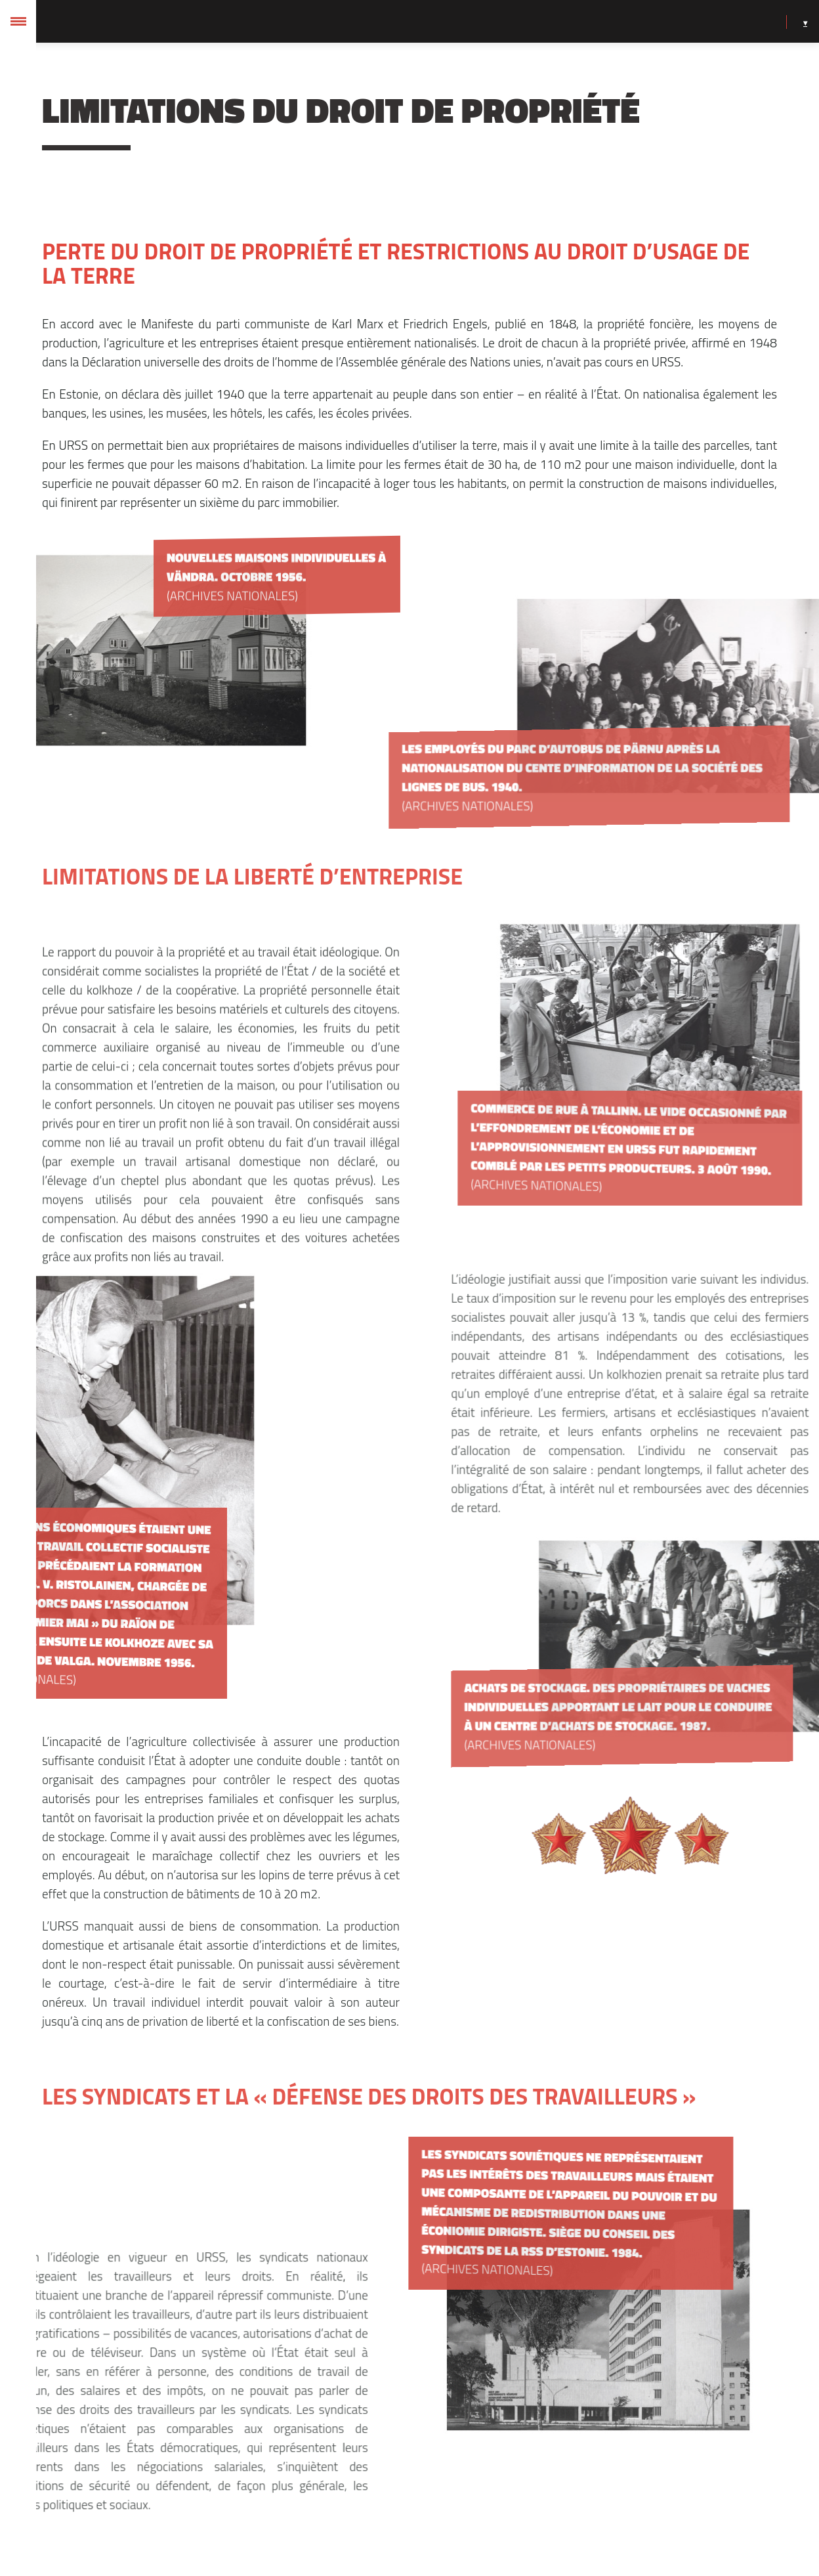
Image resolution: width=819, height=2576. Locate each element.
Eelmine (354, 2506)
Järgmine (460, 2506)
